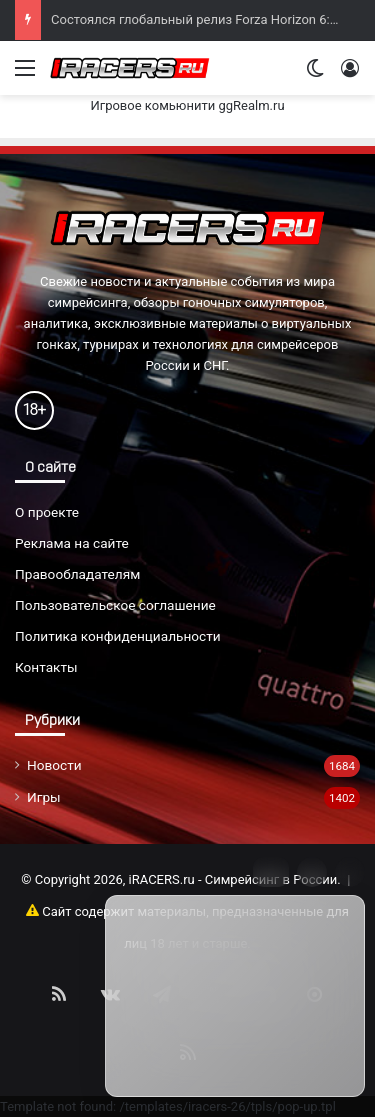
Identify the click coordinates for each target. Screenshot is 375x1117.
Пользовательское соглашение (115, 605)
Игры (44, 797)
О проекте (47, 512)
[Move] (271, 872)
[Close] (350, 872)
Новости (54, 765)
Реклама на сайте (72, 543)
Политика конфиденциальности (118, 636)
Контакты (46, 667)
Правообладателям (77, 574)
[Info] (312, 872)
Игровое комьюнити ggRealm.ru (187, 105)
